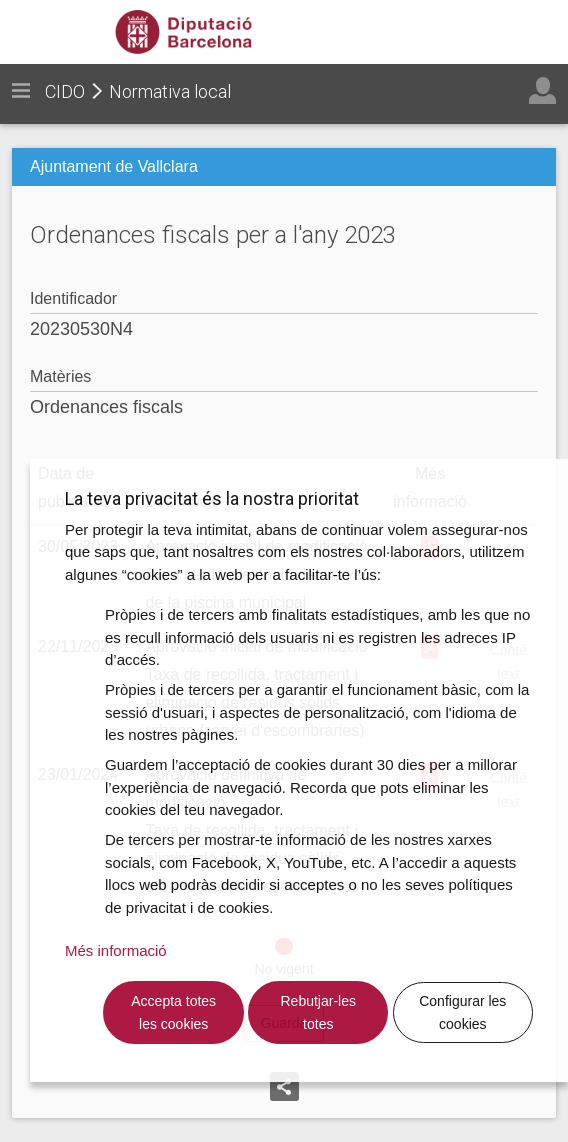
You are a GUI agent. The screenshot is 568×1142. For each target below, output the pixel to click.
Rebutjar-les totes (318, 1012)
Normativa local (170, 91)
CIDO (65, 91)
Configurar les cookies (462, 1012)
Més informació (116, 950)
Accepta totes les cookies (173, 1012)
